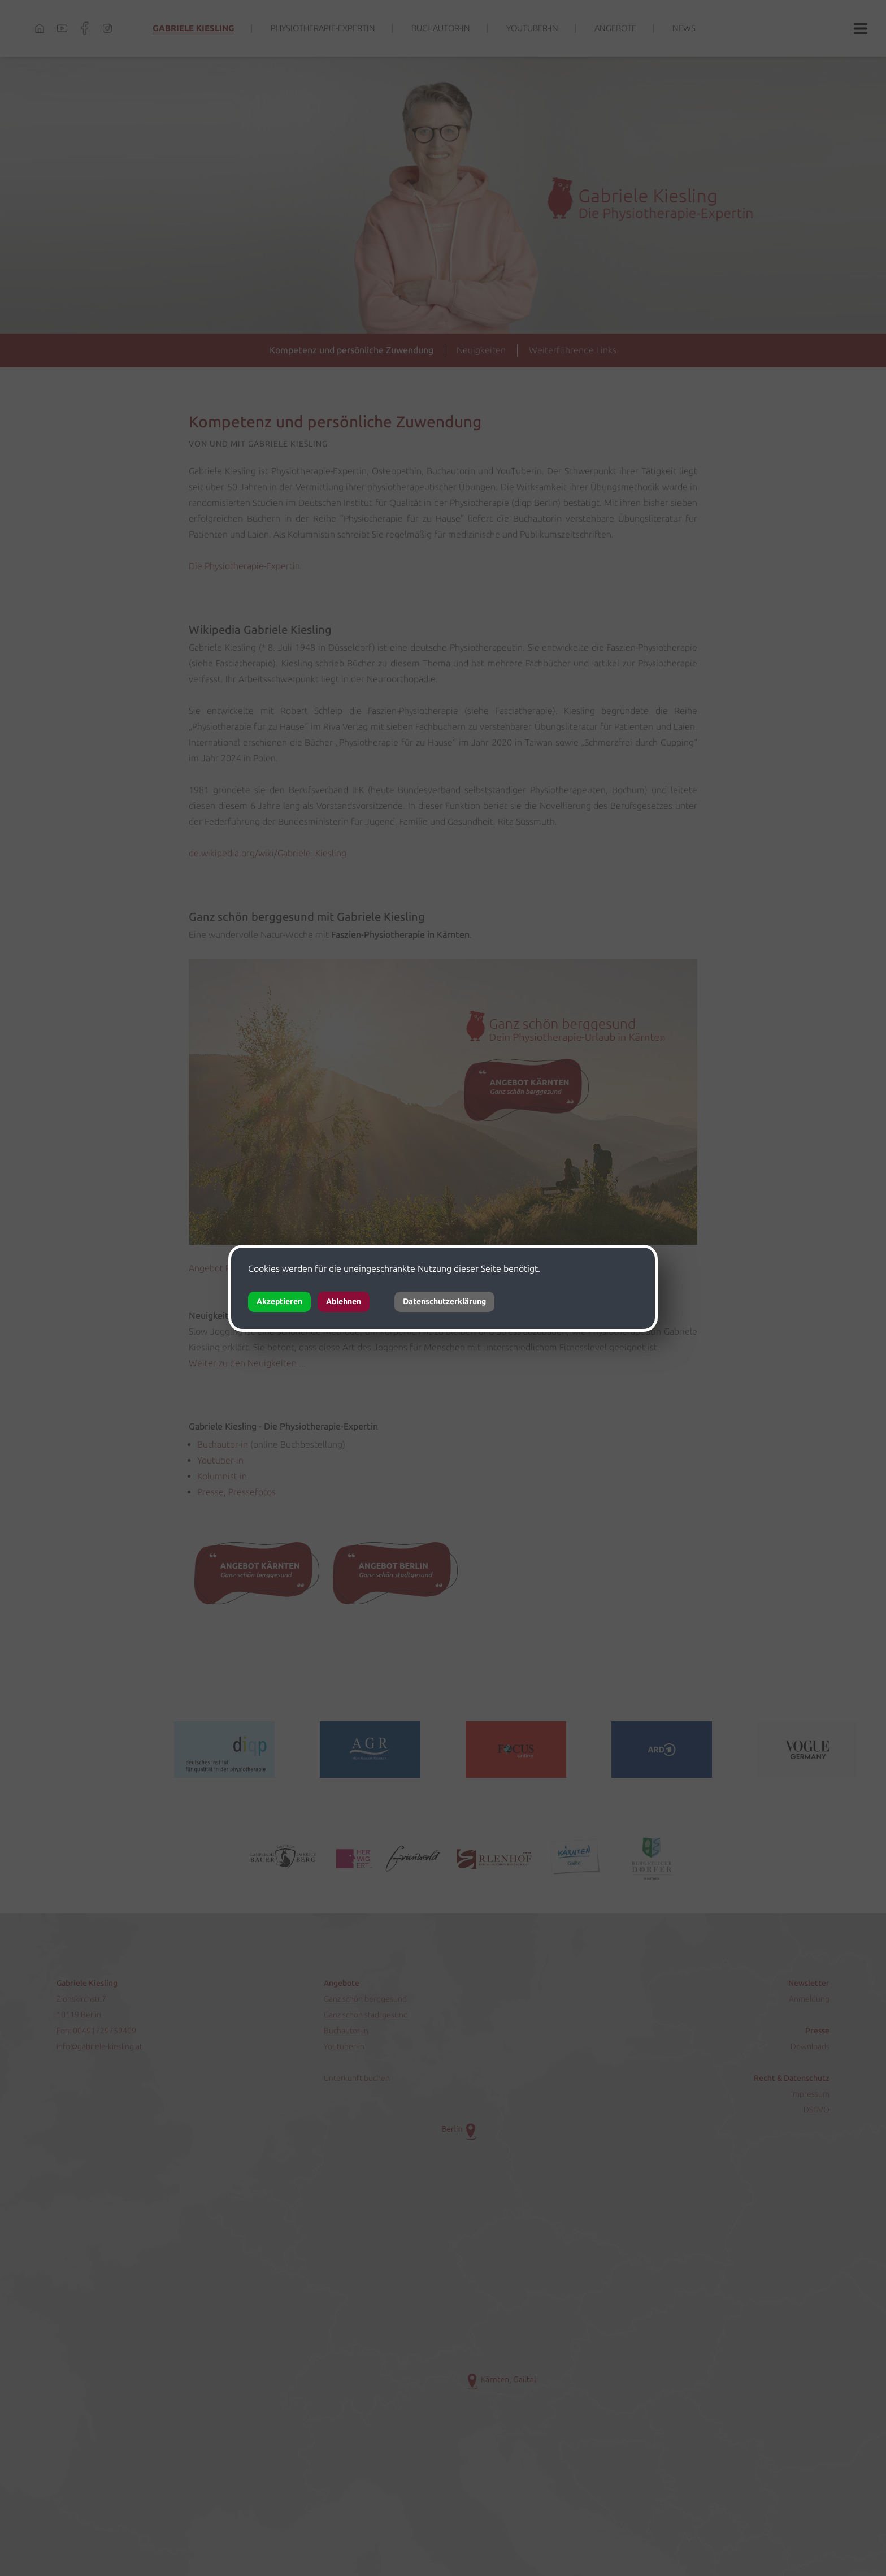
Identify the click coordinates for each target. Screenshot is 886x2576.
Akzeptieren (279, 1301)
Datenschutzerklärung (444, 1301)
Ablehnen (343, 1301)
